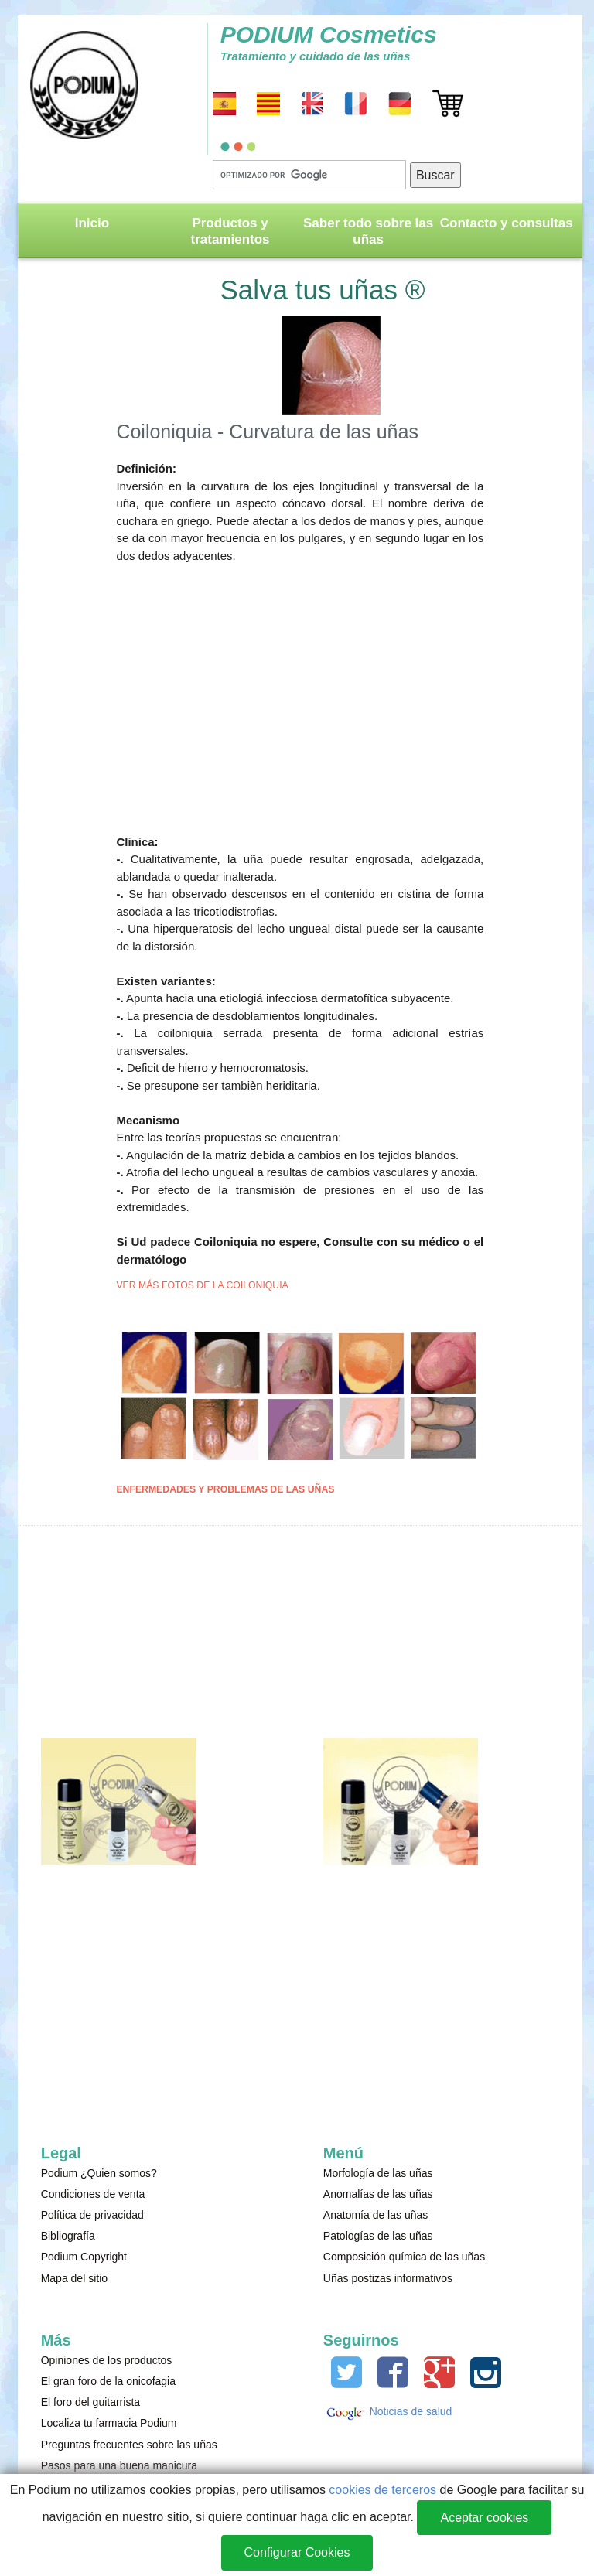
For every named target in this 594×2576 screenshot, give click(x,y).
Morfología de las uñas (378, 2173)
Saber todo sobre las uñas (368, 231)
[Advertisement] (299, 690)
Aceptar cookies (484, 2517)
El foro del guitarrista (90, 2402)
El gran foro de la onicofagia (108, 2381)
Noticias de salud (409, 2411)
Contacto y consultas (506, 223)
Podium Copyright (84, 2256)
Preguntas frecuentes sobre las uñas (129, 2444)
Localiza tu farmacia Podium (109, 2423)
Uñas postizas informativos (387, 2278)
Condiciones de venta (93, 2194)
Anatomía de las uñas (375, 2215)
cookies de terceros (382, 2489)
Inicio (92, 223)
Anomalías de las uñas (378, 2194)
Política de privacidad (92, 2215)
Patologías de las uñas (378, 2236)
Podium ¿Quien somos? (99, 2173)
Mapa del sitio (74, 2278)
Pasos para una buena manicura (119, 2465)
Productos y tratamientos (230, 231)
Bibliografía (68, 2236)
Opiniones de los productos (106, 2360)
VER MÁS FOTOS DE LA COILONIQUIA (202, 1285)
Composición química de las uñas (404, 2256)
